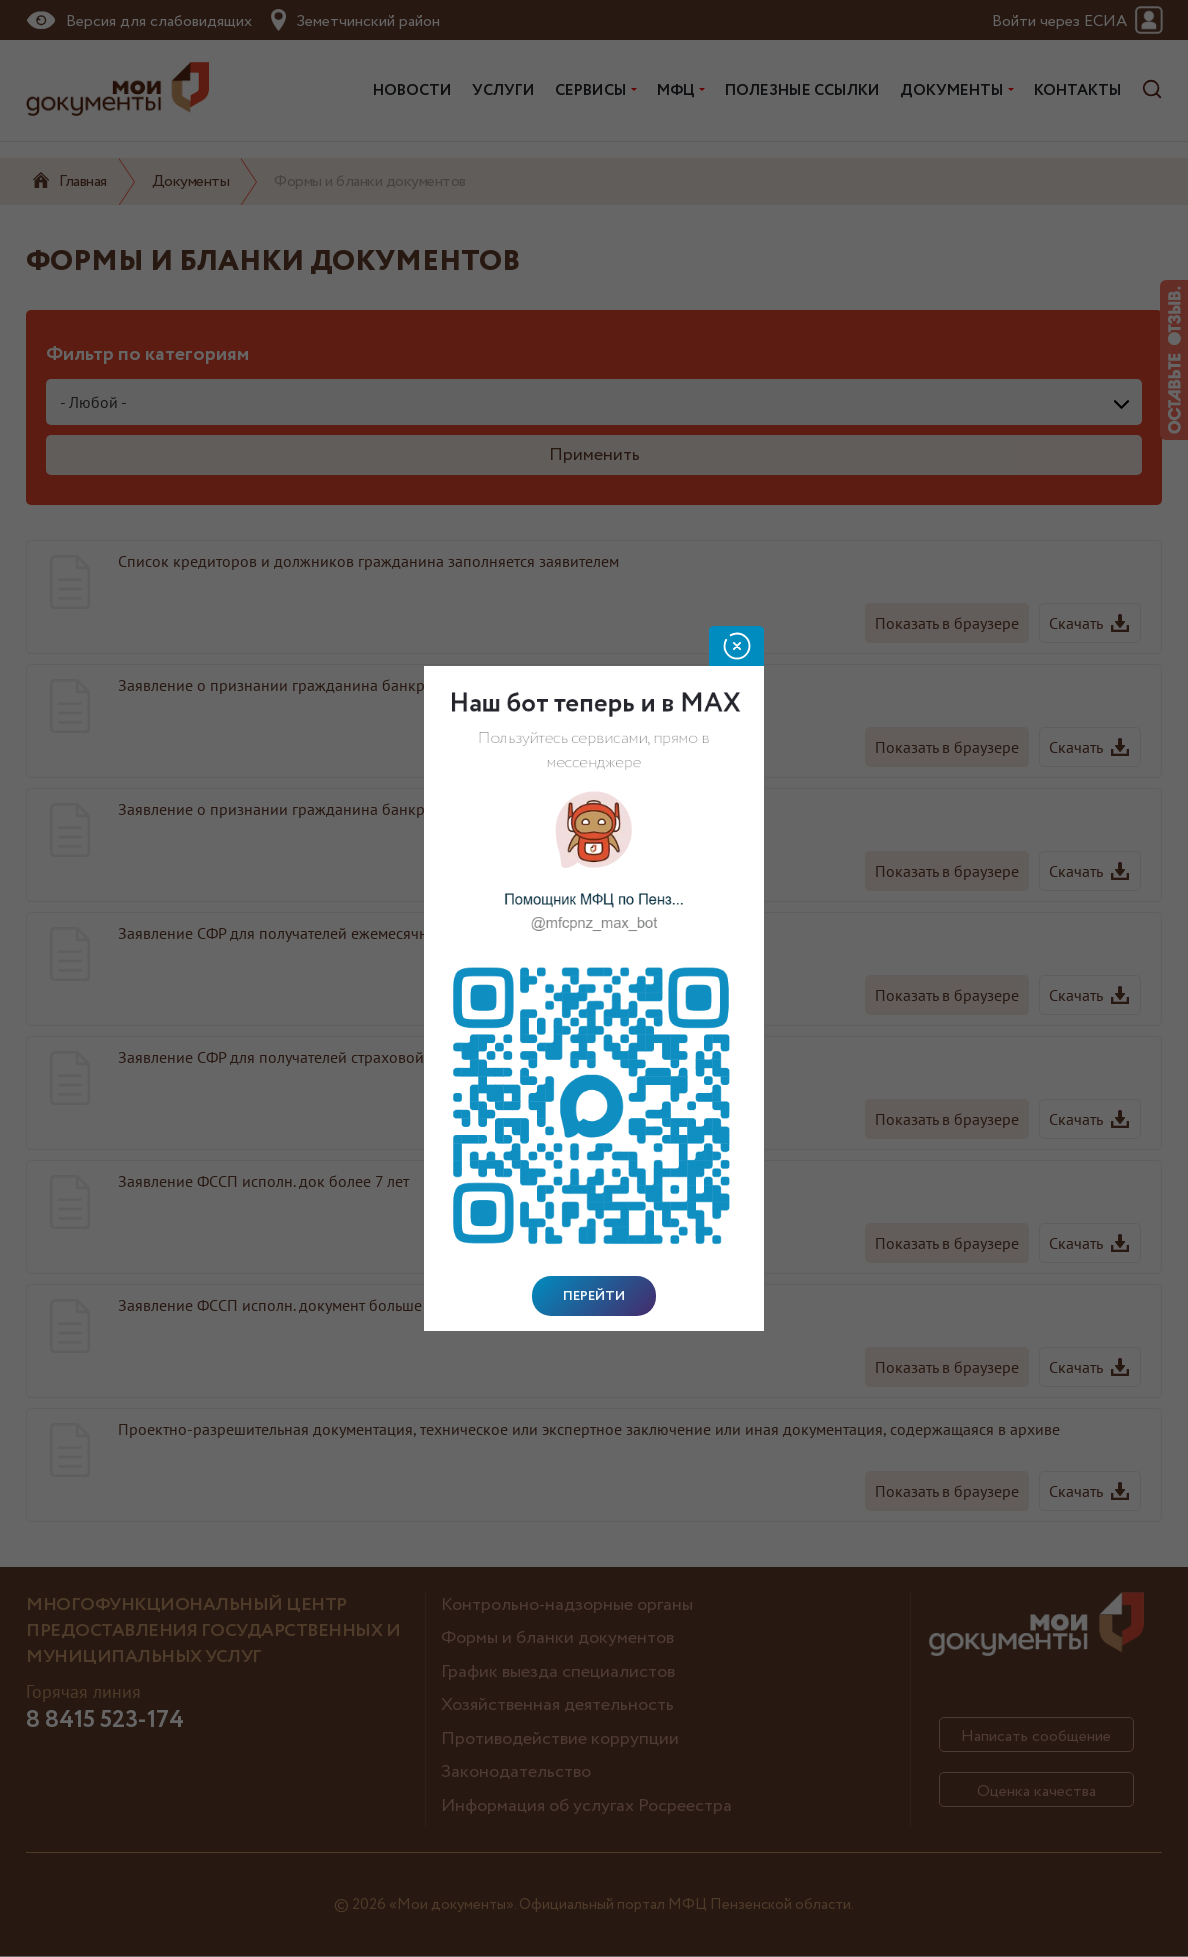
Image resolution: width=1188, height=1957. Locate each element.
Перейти (594, 1296)
